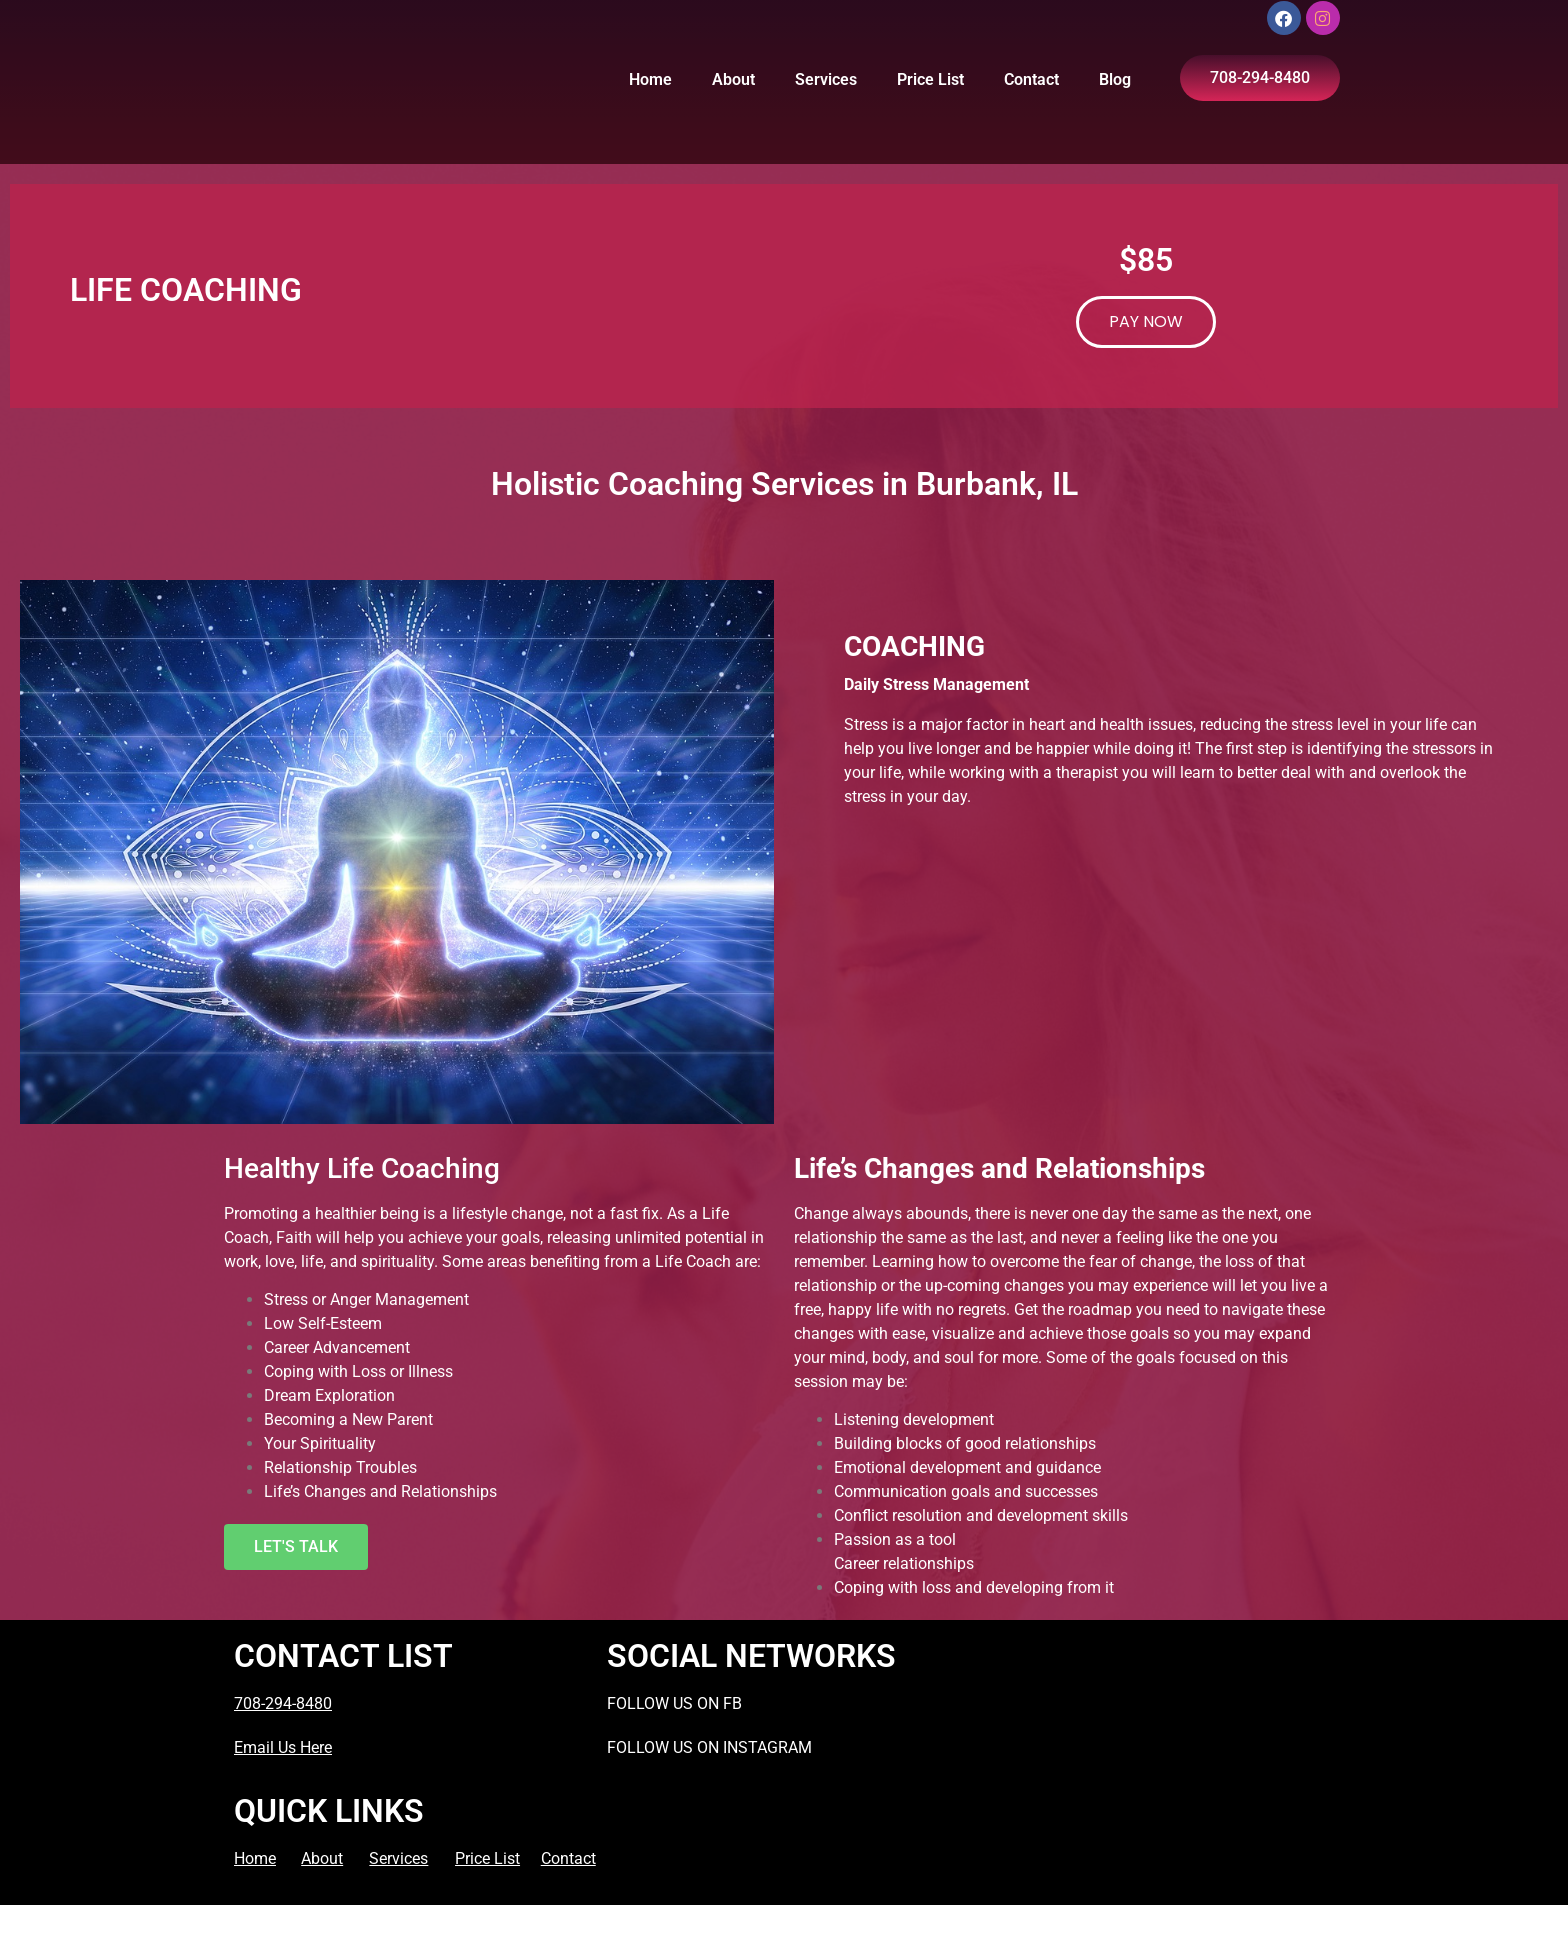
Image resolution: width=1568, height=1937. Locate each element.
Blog (1115, 79)
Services (826, 79)
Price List (930, 79)
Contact (1031, 79)
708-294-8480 (283, 1703)
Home (650, 79)
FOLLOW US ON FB (674, 1703)
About (733, 79)
